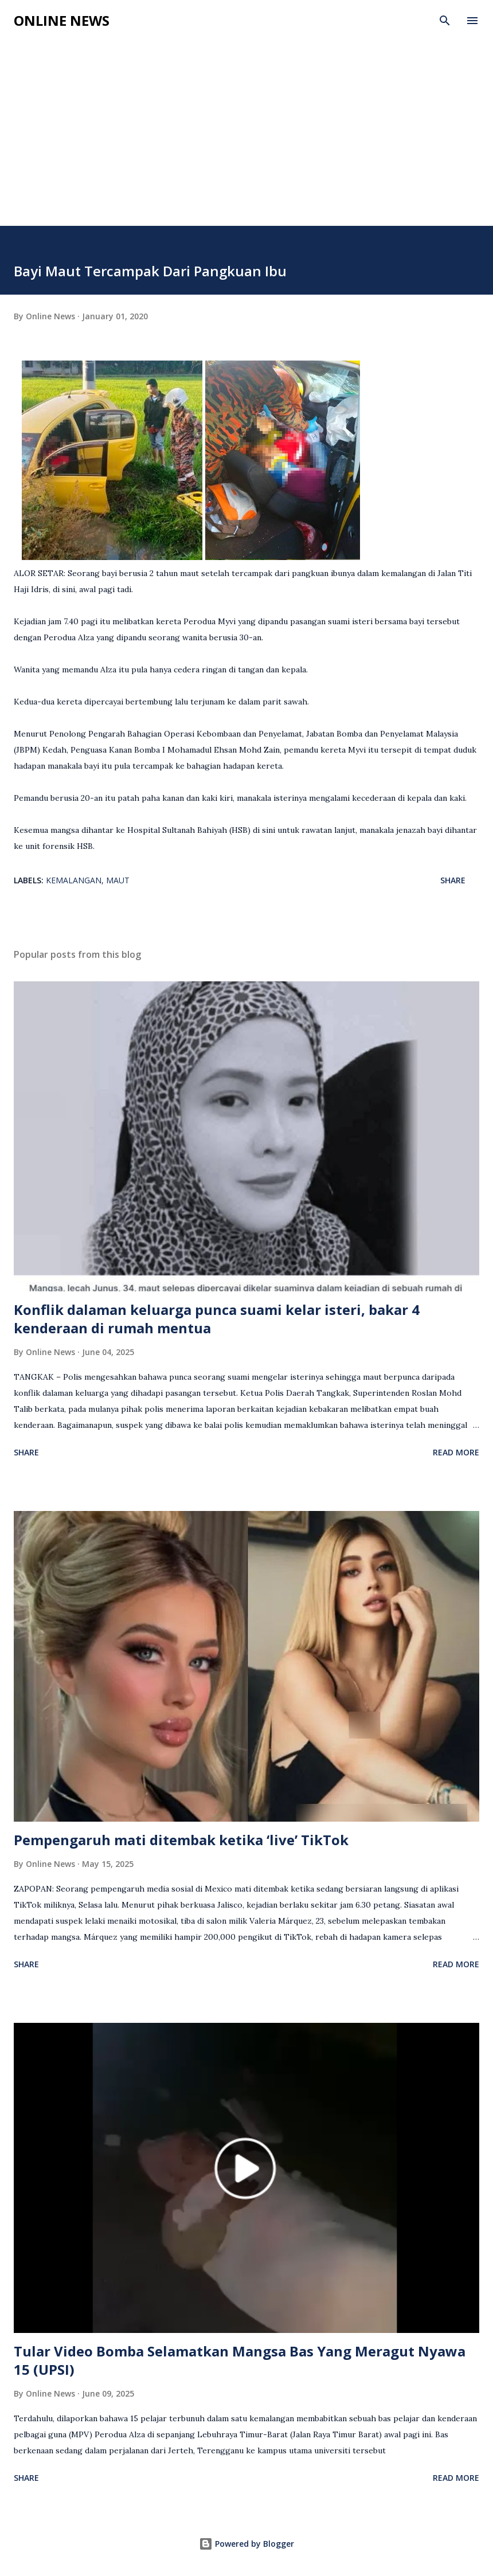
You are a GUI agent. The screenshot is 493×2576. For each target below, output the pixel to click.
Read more (456, 1452)
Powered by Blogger (246, 2543)
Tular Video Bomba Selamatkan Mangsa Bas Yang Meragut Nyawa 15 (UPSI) (239, 2360)
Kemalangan (73, 880)
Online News (61, 20)
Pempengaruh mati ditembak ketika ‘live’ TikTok (181, 1839)
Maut (118, 880)
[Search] (445, 21)
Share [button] (452, 880)
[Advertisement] (246, 140)
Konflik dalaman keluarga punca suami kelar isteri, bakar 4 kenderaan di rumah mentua (217, 1318)
